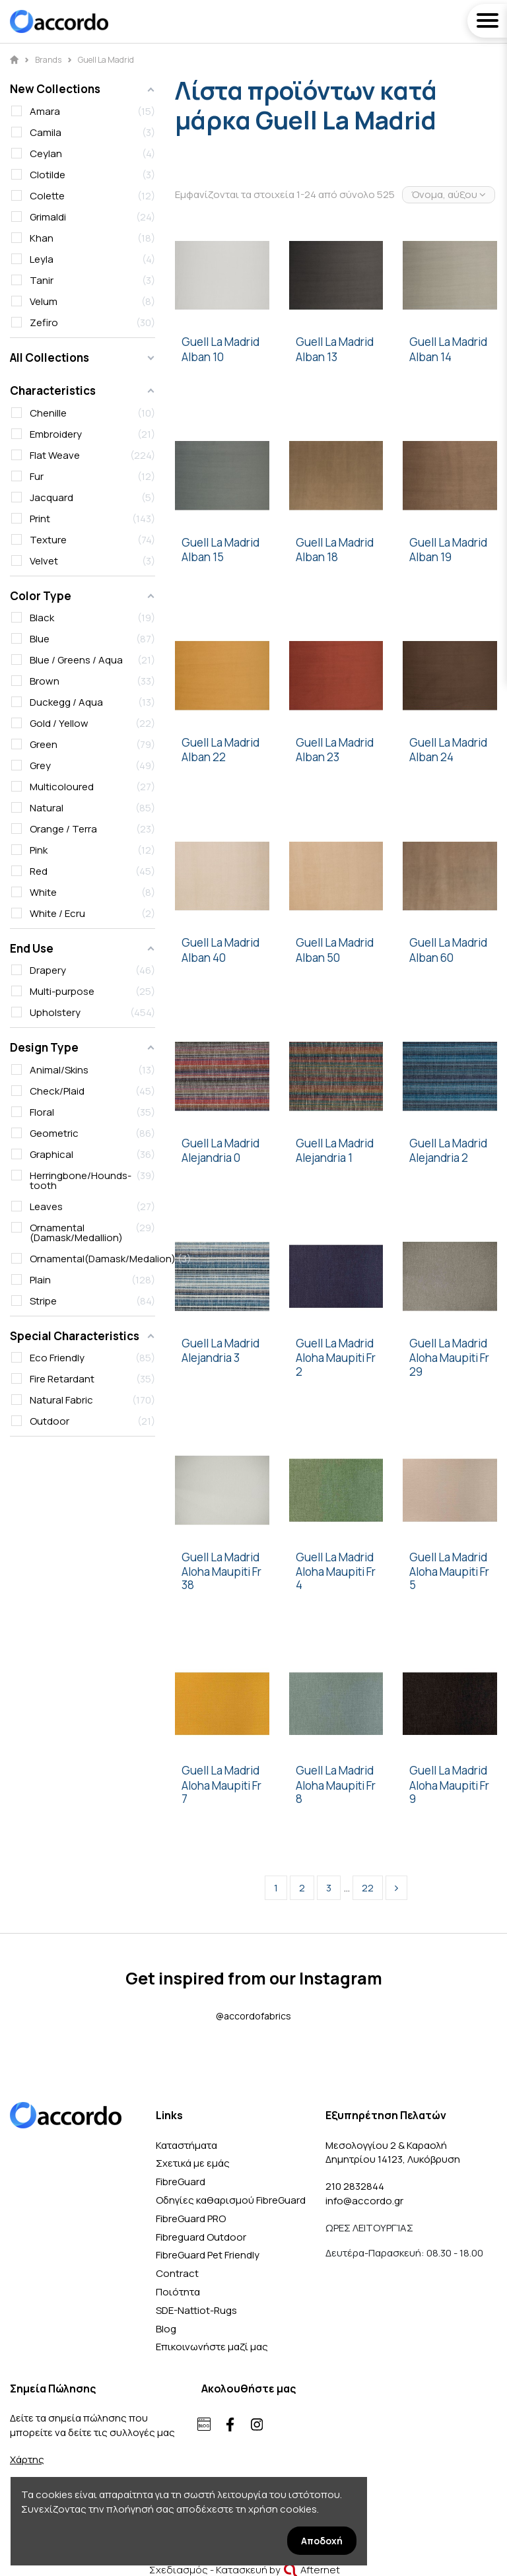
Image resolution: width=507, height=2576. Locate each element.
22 (368, 1888)
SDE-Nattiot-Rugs (196, 2310)
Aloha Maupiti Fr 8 (336, 1792)
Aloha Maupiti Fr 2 (336, 1364)
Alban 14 (430, 357)
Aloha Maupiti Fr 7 (221, 1792)
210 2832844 (354, 2186)
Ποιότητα (178, 2292)
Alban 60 (431, 958)
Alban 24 (431, 757)
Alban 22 (204, 757)
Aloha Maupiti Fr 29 (449, 1364)
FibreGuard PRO (191, 2218)
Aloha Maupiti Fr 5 (449, 1578)
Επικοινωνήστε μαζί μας (212, 2347)
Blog (166, 2329)
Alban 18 (317, 557)
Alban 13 (316, 357)
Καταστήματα (186, 2145)
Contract (177, 2273)
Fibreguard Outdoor (201, 2237)
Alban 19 (430, 557)
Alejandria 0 (211, 1158)
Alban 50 (318, 958)
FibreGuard (180, 2181)
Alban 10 (203, 357)
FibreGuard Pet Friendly (207, 2255)
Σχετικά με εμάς (193, 2163)
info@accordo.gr (364, 2201)
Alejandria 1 (324, 1158)
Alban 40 (204, 958)
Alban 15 (203, 557)
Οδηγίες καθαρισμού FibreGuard (231, 2200)
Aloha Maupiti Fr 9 (449, 1792)
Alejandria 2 (438, 1158)
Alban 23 (317, 757)
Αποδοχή (322, 2540)
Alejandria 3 (211, 1358)
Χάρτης (27, 2459)
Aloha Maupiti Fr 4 (336, 1578)
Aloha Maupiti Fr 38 (221, 1578)
